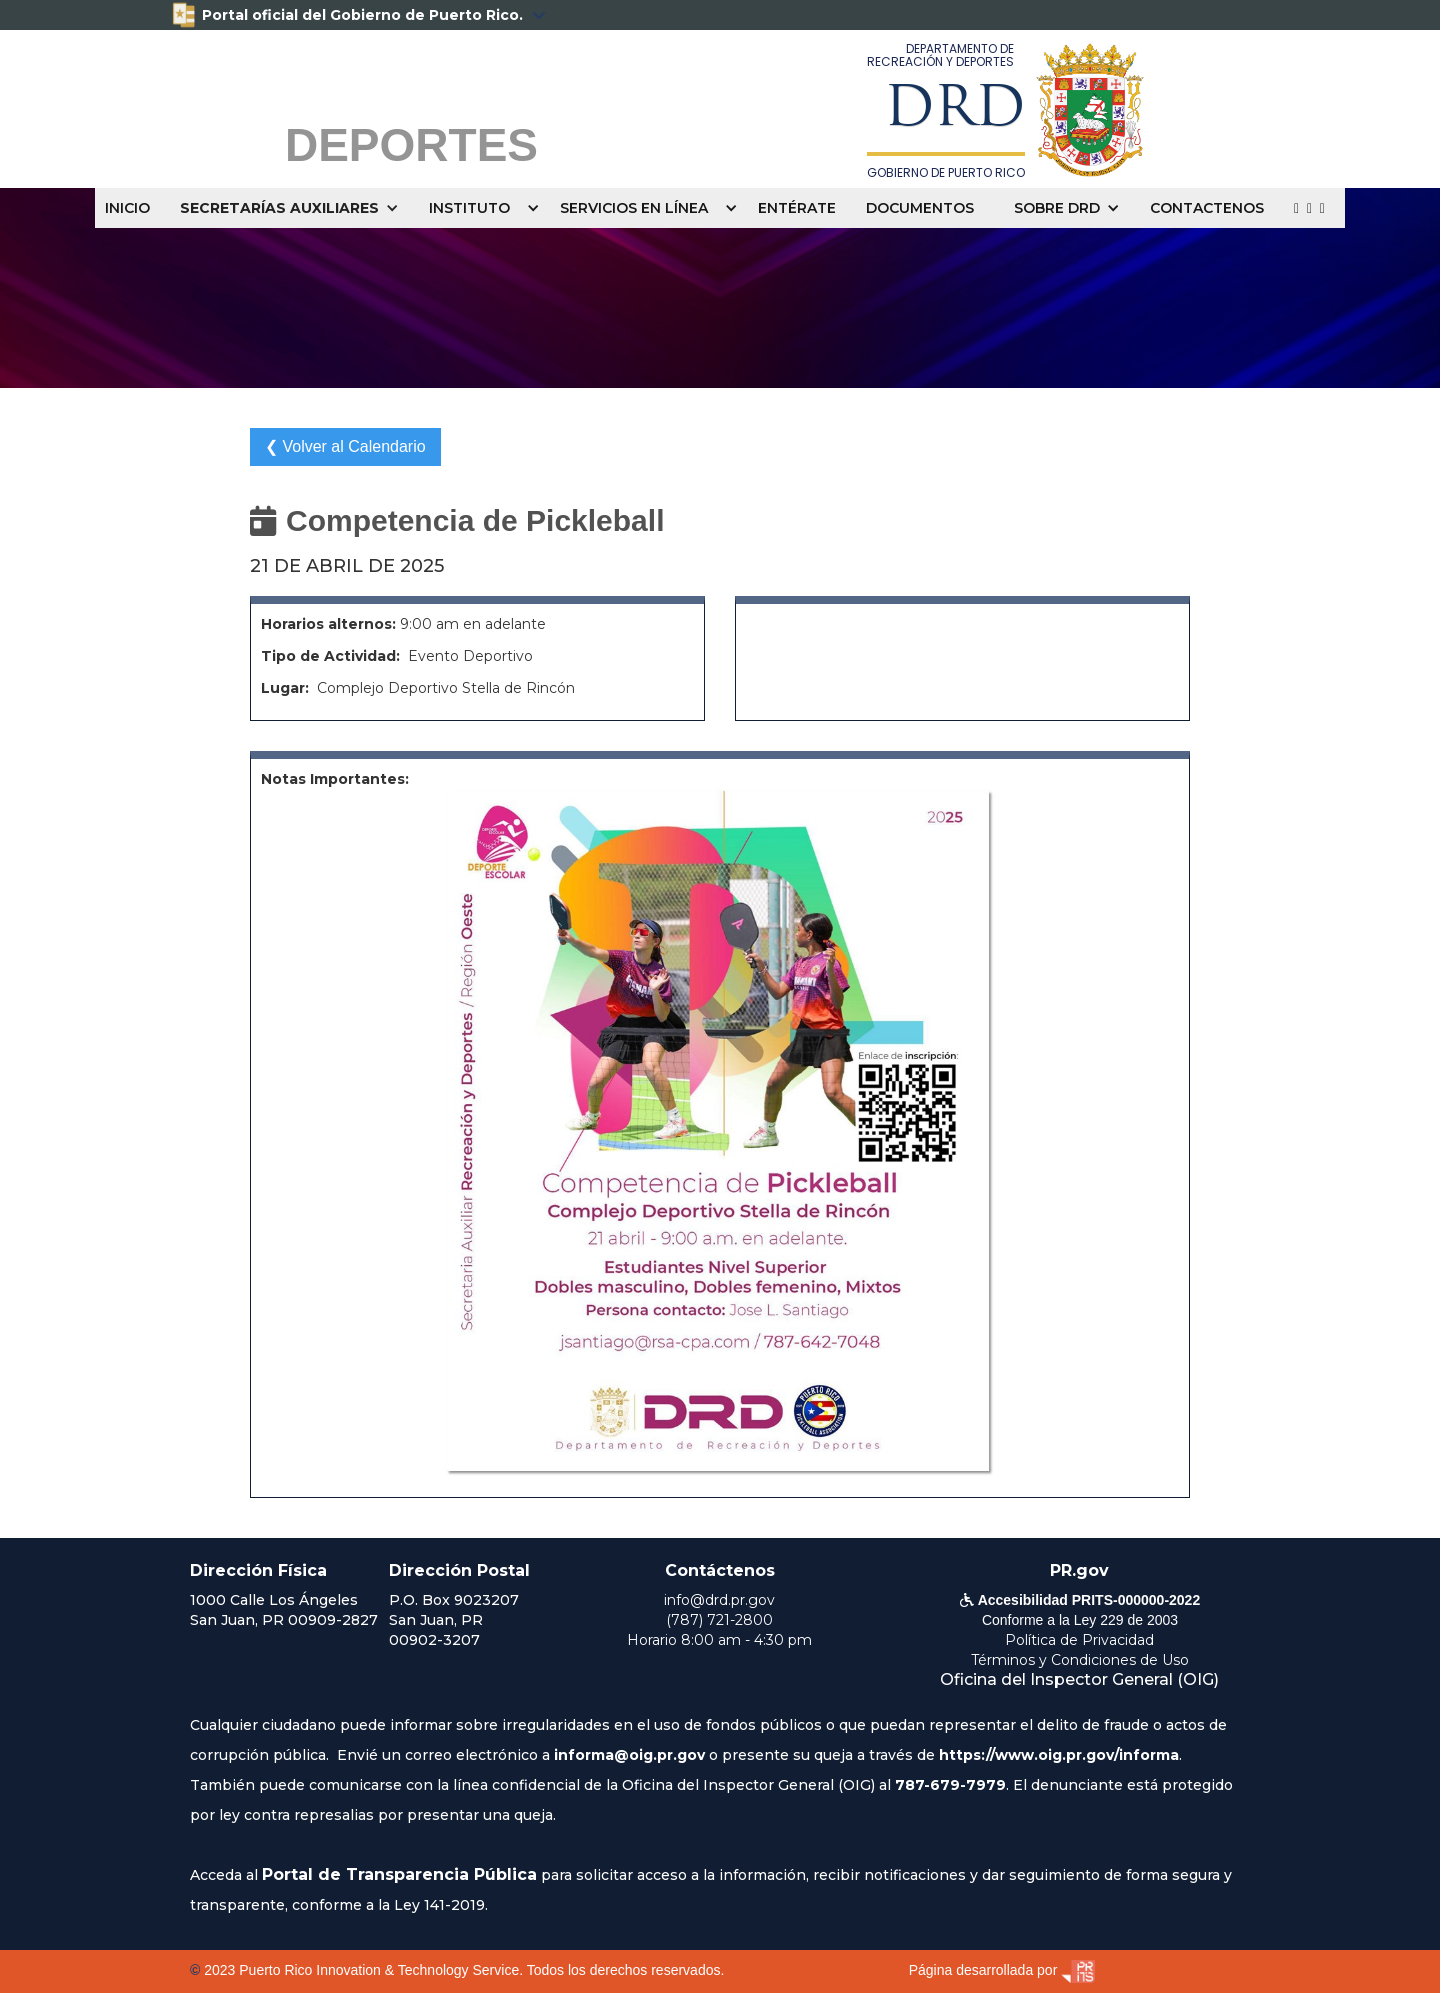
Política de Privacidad (1079, 1640)
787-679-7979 (950, 1785)
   (1309, 208)
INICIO (127, 208)
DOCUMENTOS (920, 208)
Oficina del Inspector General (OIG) (1079, 1679)
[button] (294, 208)
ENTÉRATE (797, 208)
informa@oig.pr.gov (629, 1755)
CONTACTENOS (1207, 208)
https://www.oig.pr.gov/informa (1059, 1755)
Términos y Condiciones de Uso (1080, 1660)
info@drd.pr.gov (719, 1600)
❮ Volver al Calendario (345, 446)
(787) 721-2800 (719, 1620)
